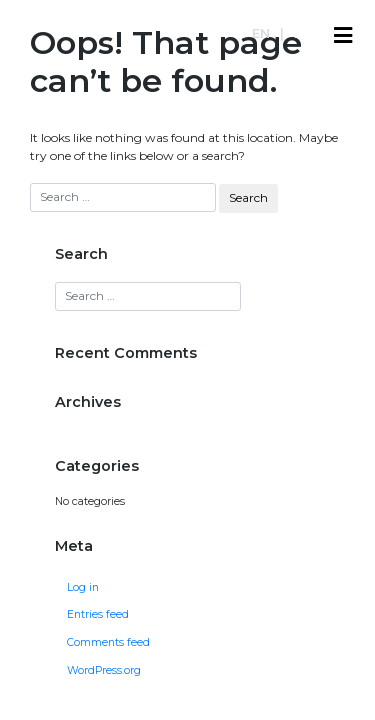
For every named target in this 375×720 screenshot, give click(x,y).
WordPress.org (104, 670)
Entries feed (98, 614)
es (302, 33)
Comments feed (108, 642)
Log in (83, 587)
